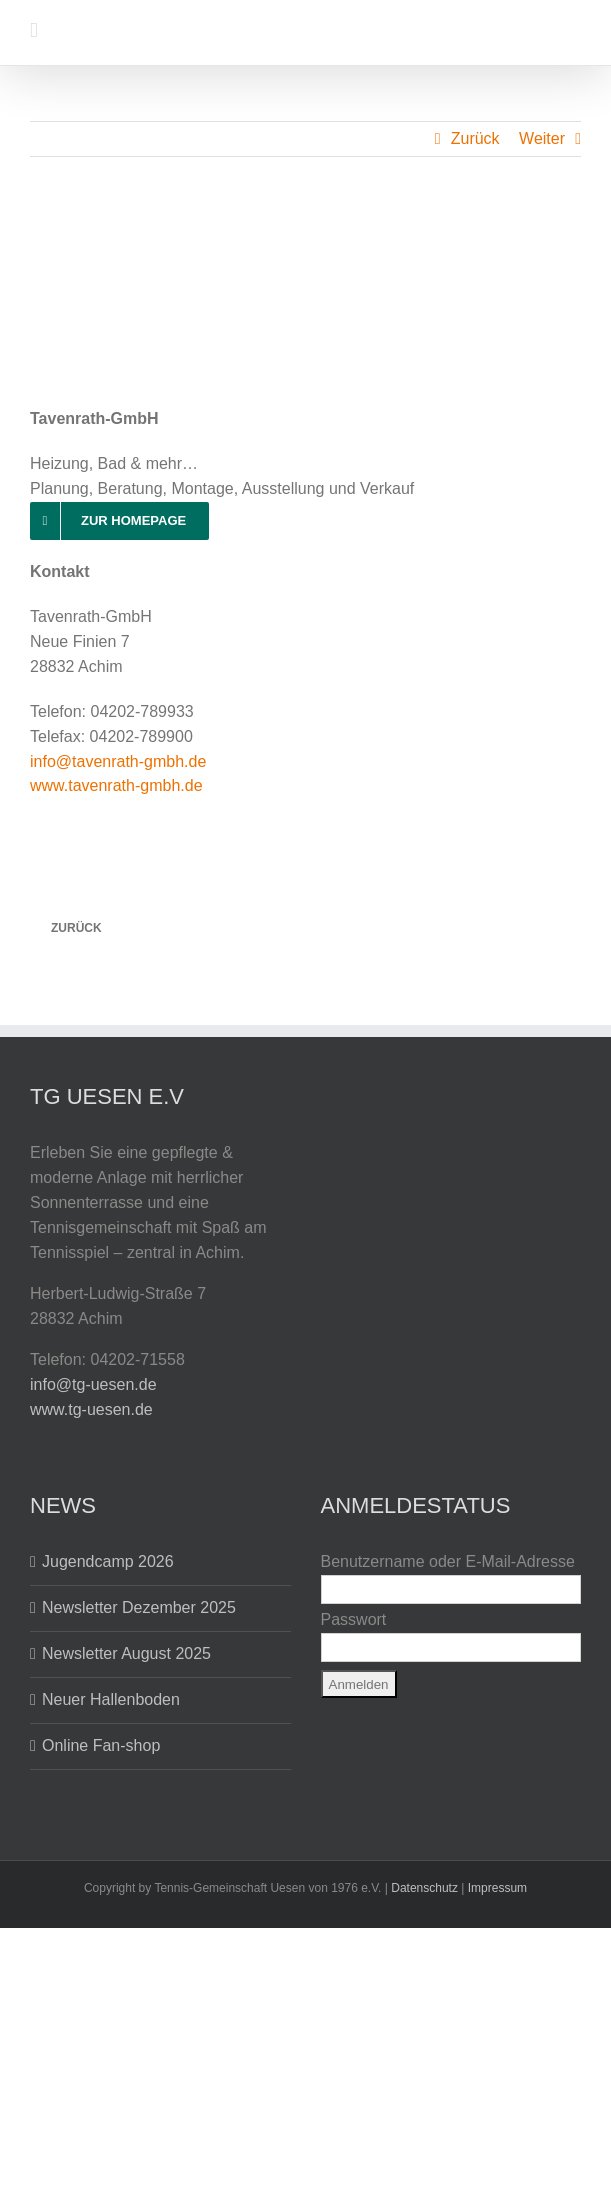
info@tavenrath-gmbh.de (118, 761)
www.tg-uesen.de (91, 1409)
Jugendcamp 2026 (108, 1561)
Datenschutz (424, 1888)
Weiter (542, 138)
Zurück (475, 138)
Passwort (354, 1619)
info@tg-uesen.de (93, 1384)
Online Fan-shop (101, 1745)
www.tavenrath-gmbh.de (116, 785)
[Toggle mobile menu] (34, 30)
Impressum (497, 1888)
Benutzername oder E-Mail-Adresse (448, 1561)
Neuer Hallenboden (111, 1699)
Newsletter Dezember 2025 (139, 1607)
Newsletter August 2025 (126, 1653)
